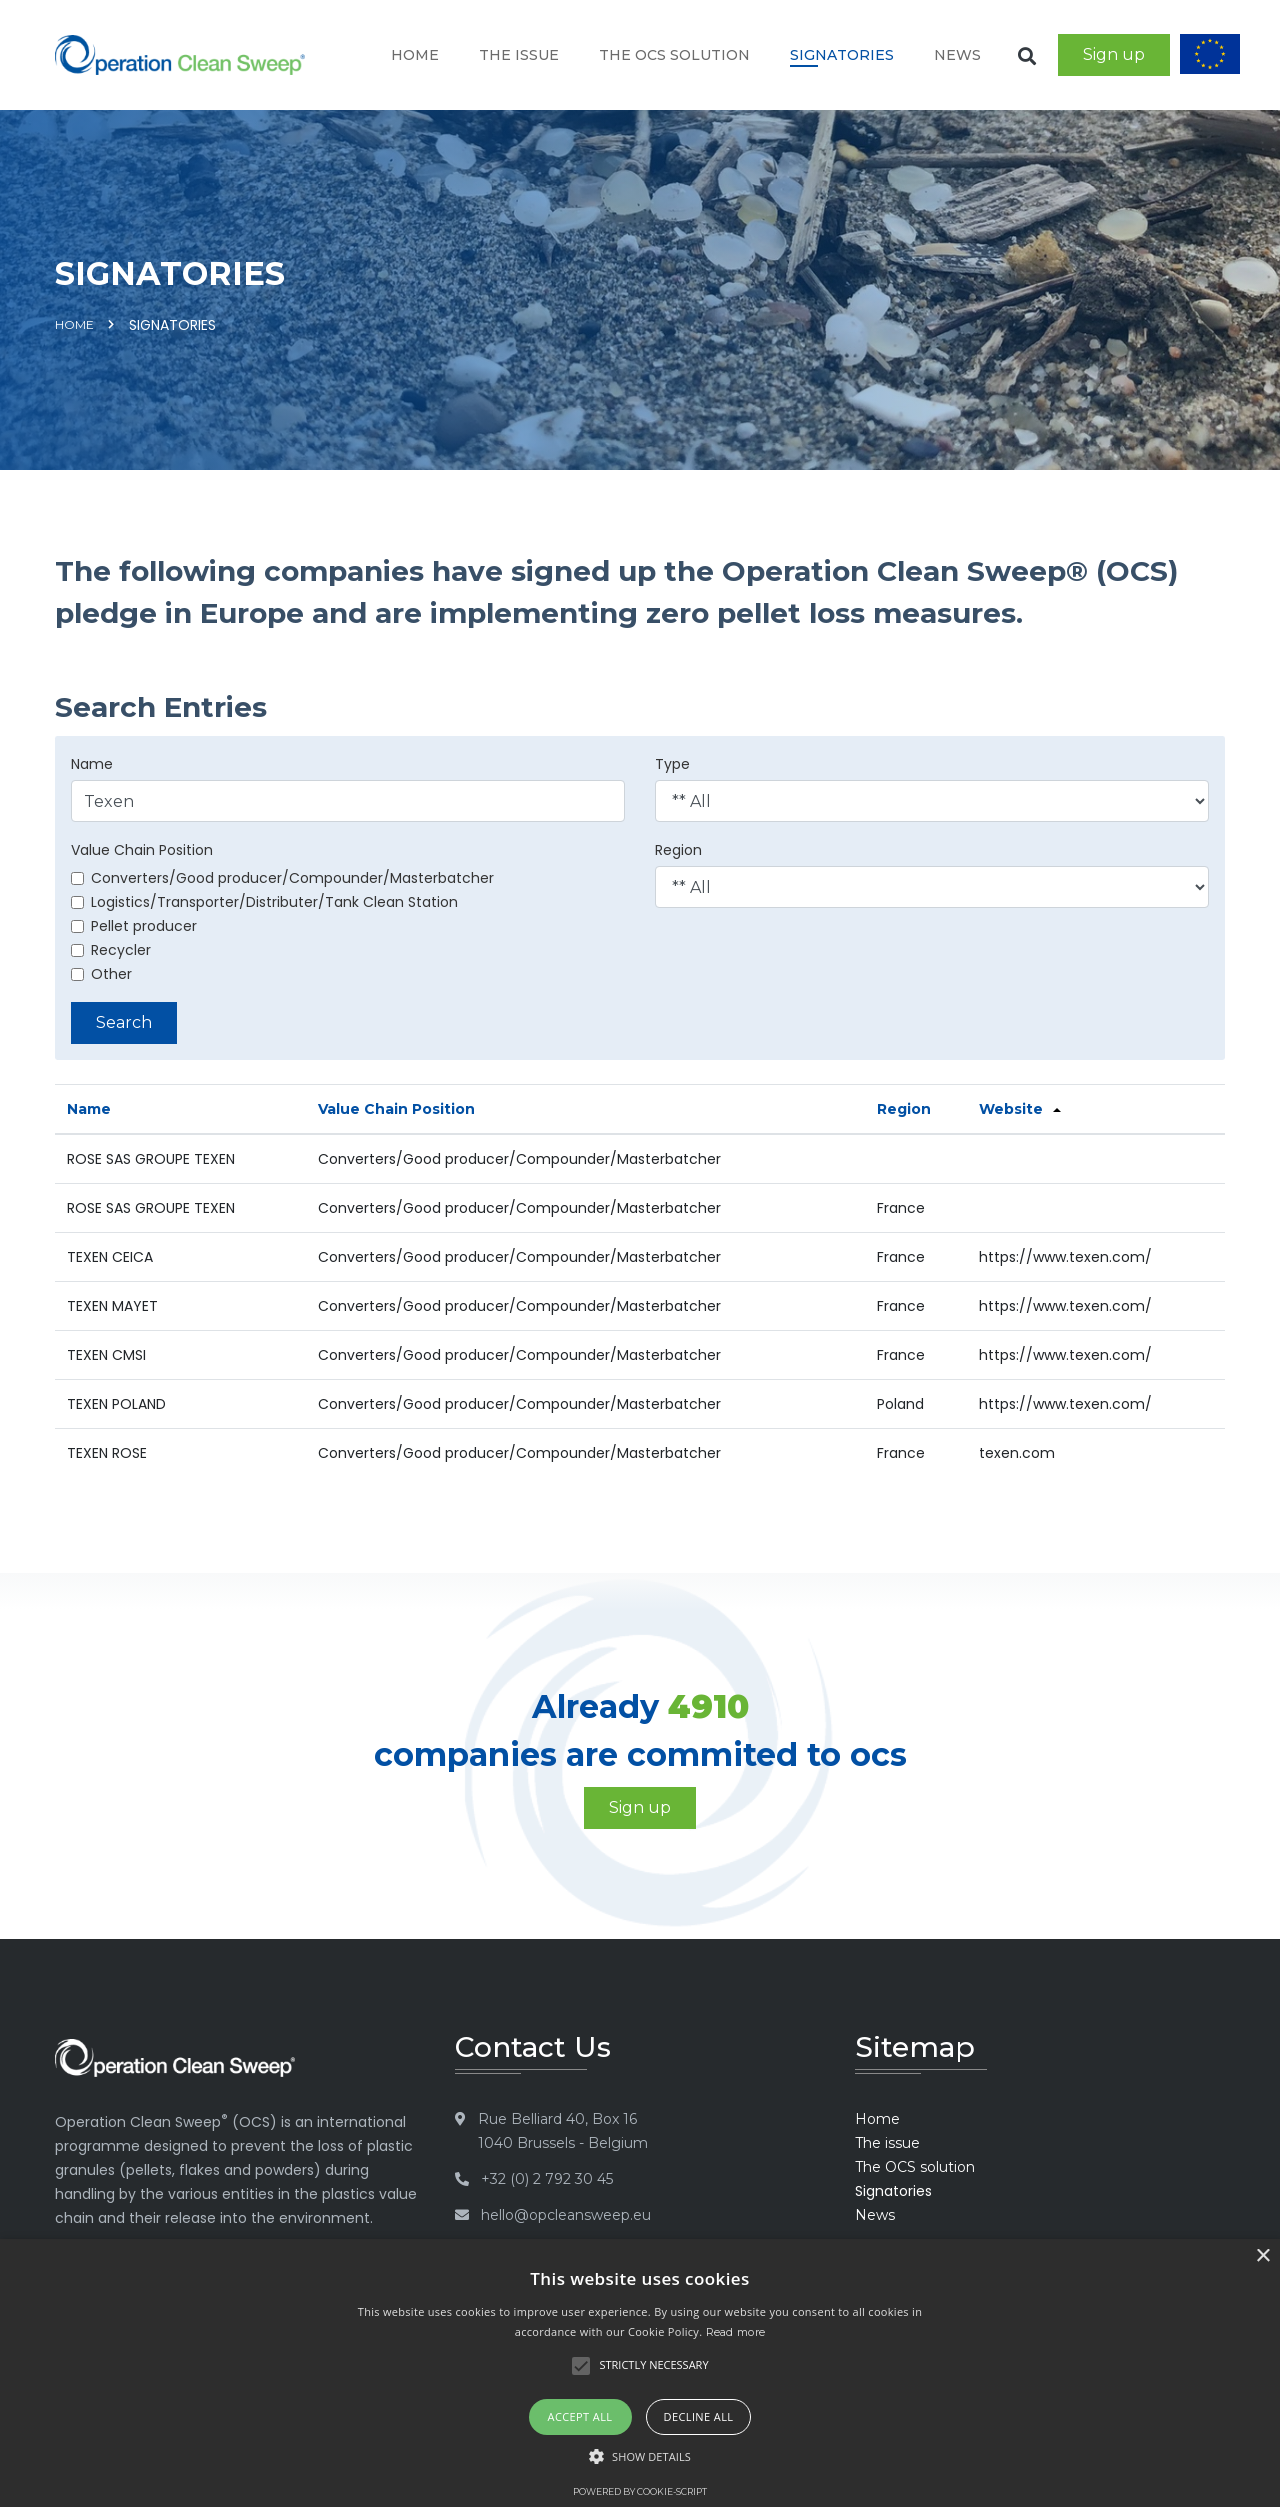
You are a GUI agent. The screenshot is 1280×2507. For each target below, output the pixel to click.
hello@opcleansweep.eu (566, 2215)
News (957, 55)
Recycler (111, 950)
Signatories (842, 55)
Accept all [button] (580, 2416)
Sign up (1114, 54)
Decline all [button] (699, 2416)
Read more (736, 2332)
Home (415, 55)
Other (101, 974)
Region (678, 850)
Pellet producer (134, 926)
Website (1011, 1109)
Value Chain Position (142, 850)
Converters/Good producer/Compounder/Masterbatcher (282, 878)
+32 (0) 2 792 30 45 (547, 2179)
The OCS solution (674, 55)
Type (672, 764)
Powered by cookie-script (640, 2491)
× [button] (1262, 2256)
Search (124, 1022)
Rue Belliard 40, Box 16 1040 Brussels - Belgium (563, 2131)
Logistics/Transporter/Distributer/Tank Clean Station (264, 902)
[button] (640, 2457)
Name (92, 764)
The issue (519, 55)
